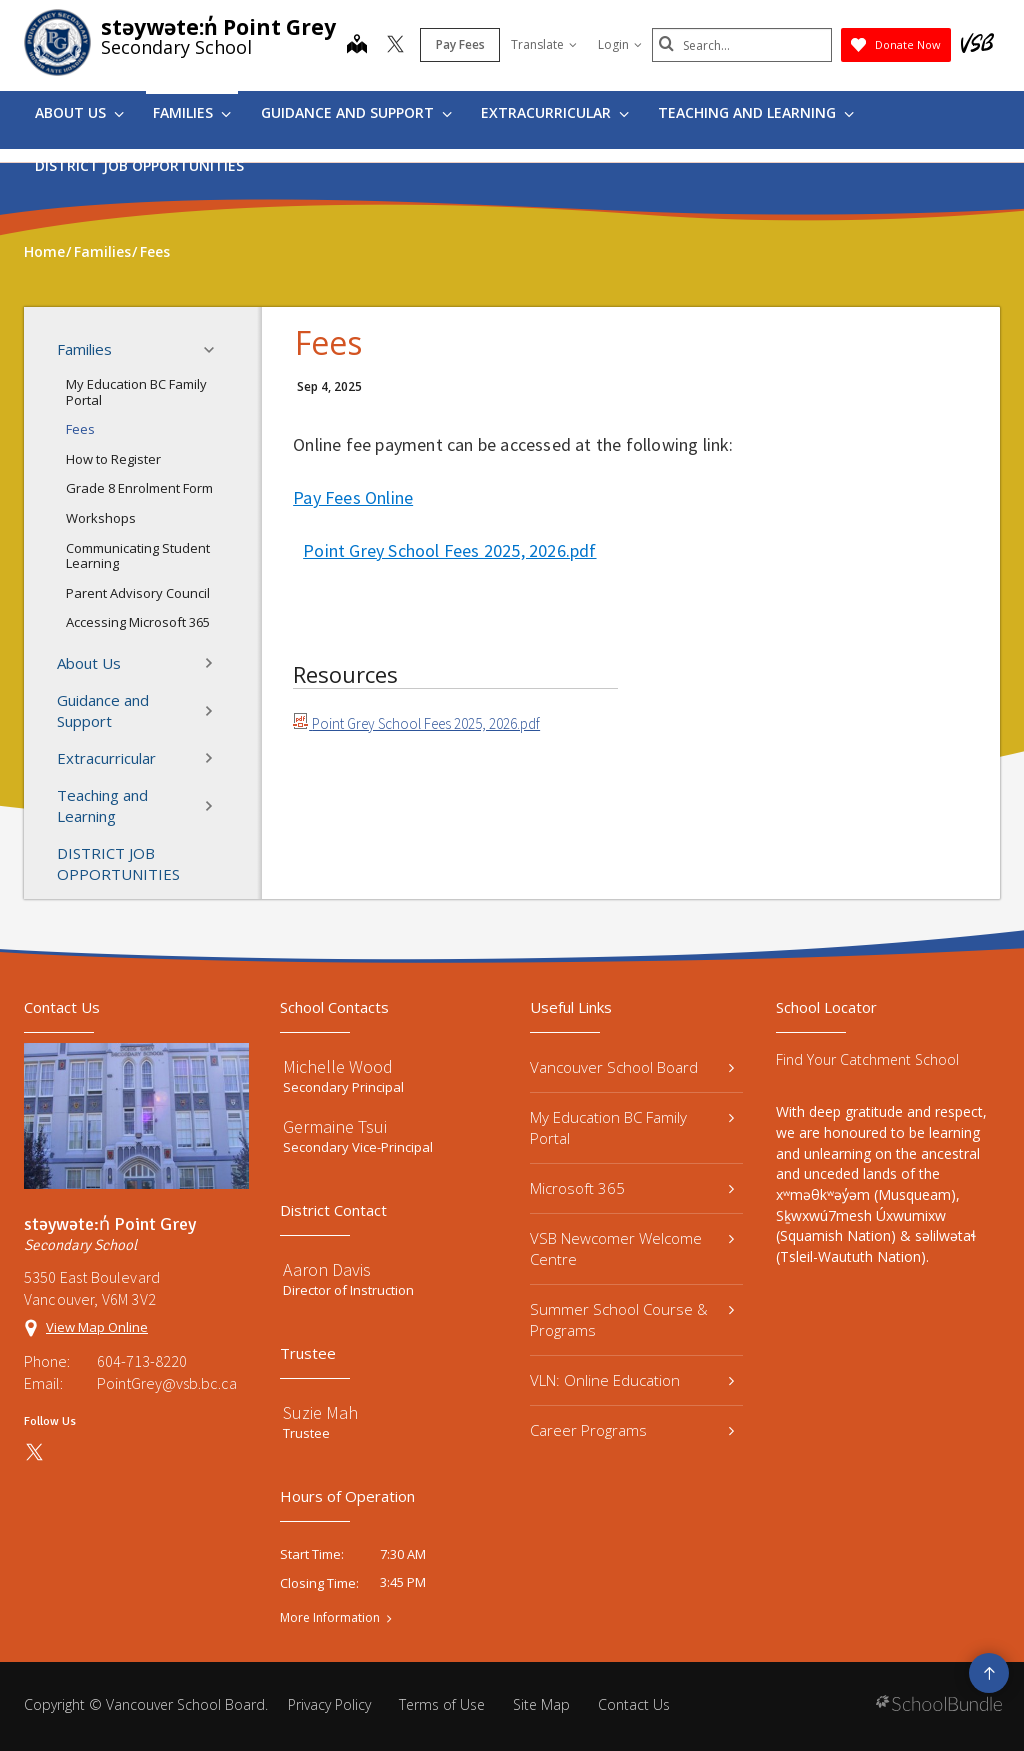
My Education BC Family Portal (136, 392)
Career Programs (632, 1430)
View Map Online (97, 1327)
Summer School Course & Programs (632, 1319)
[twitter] (395, 46)
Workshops (101, 518)
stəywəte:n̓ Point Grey (218, 27)
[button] (215, 350)
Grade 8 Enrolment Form (139, 488)
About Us (79, 112)
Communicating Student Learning (138, 556)
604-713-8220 (142, 1361)
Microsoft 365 (632, 1188)
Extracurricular (555, 112)
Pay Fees (460, 44)
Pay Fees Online (353, 497)
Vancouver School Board (632, 1067)
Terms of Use (442, 1704)
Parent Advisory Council (138, 593)
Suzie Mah (320, 1412)
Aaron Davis (327, 1269)
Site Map (541, 1704)
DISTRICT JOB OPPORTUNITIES (139, 165)
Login (620, 44)
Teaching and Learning (756, 112)
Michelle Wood (338, 1066)
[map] (357, 46)
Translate (544, 44)
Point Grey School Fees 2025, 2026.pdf (449, 550)
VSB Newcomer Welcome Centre (632, 1248)
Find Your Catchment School (867, 1059)
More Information (330, 1618)
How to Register (113, 459)
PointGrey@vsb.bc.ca (167, 1383)
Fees (80, 429)
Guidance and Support (356, 112)
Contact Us (634, 1704)
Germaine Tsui (335, 1126)
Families (192, 112)
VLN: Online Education (632, 1380)
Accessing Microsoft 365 (138, 622)
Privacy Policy (329, 1704)
